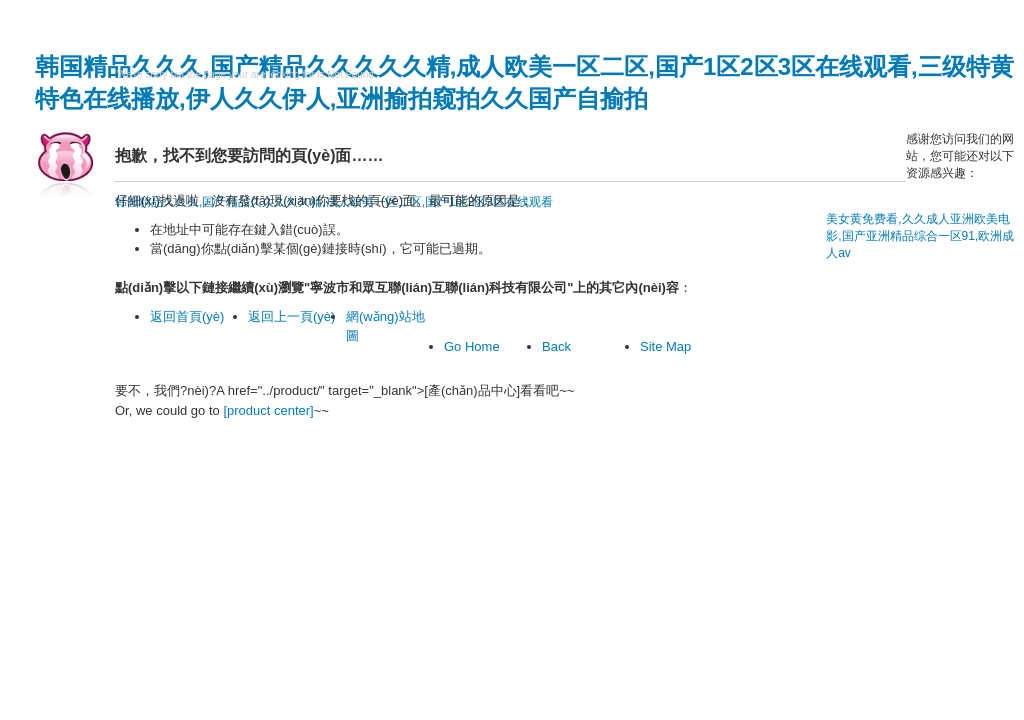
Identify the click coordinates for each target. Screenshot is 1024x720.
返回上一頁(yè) (291, 316)
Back (556, 346)
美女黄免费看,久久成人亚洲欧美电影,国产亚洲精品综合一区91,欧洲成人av (920, 236)
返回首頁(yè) (187, 316)
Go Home (472, 346)
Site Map (665, 346)
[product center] (268, 410)
